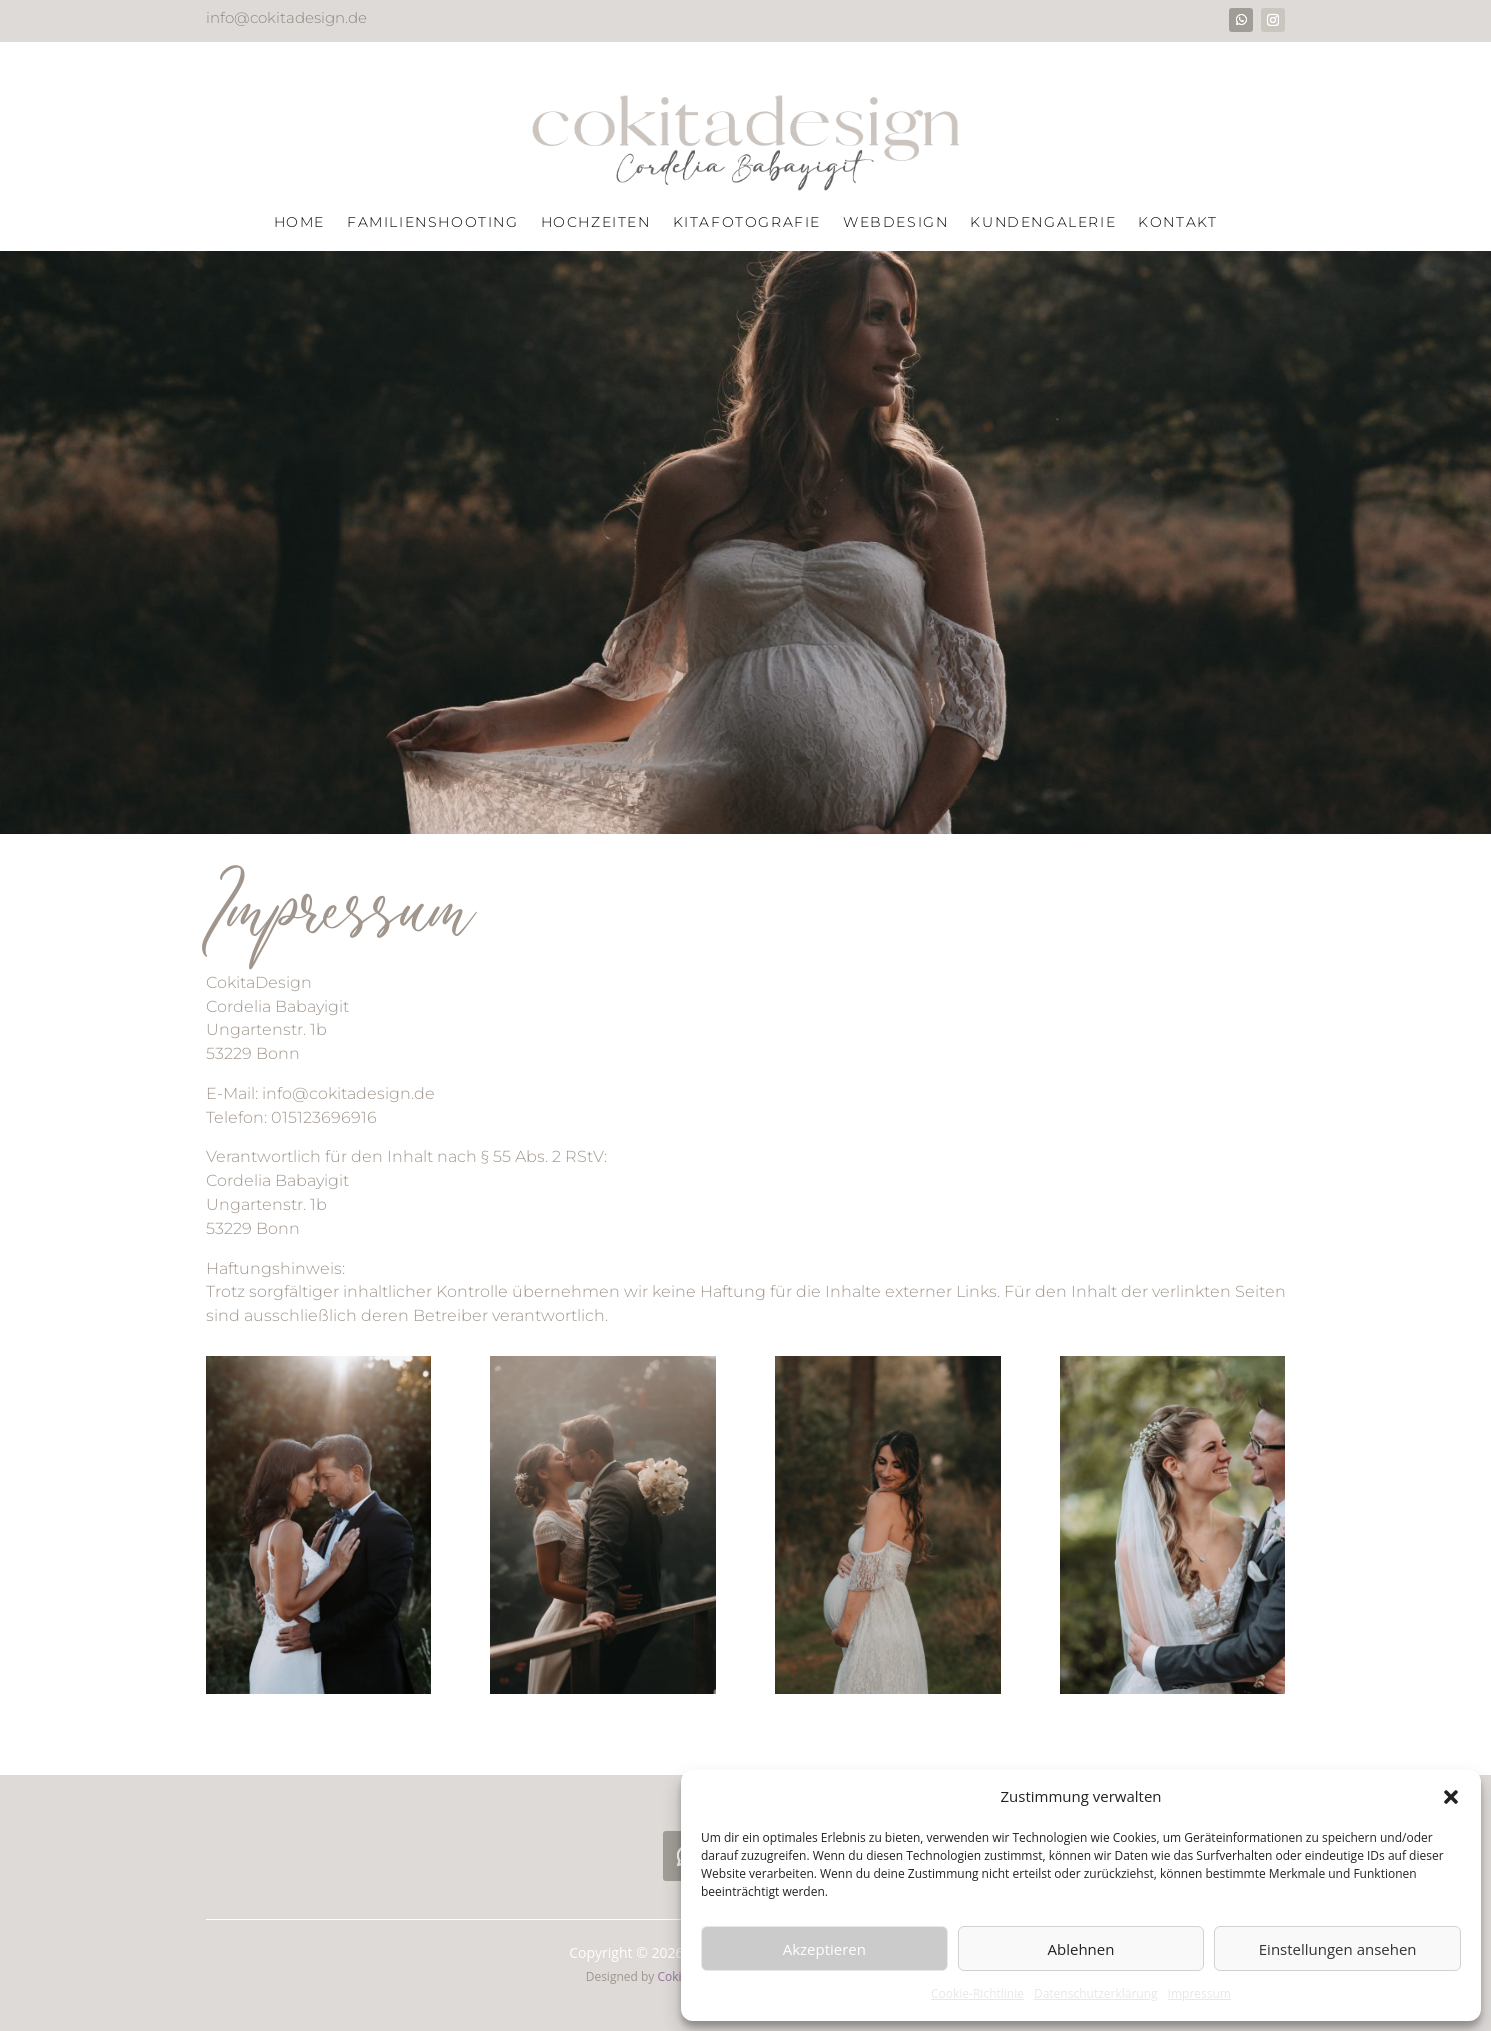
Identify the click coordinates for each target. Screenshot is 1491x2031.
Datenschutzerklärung (1096, 1993)
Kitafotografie (747, 223)
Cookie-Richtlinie (977, 1993)
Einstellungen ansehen (1338, 1949)
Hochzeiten (596, 223)
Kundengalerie (1043, 223)
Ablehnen (1081, 1949)
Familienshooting (433, 223)
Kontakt (1177, 223)
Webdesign (895, 223)
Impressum (1199, 1993)
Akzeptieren (824, 1949)
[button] (1451, 1797)
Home (299, 223)
